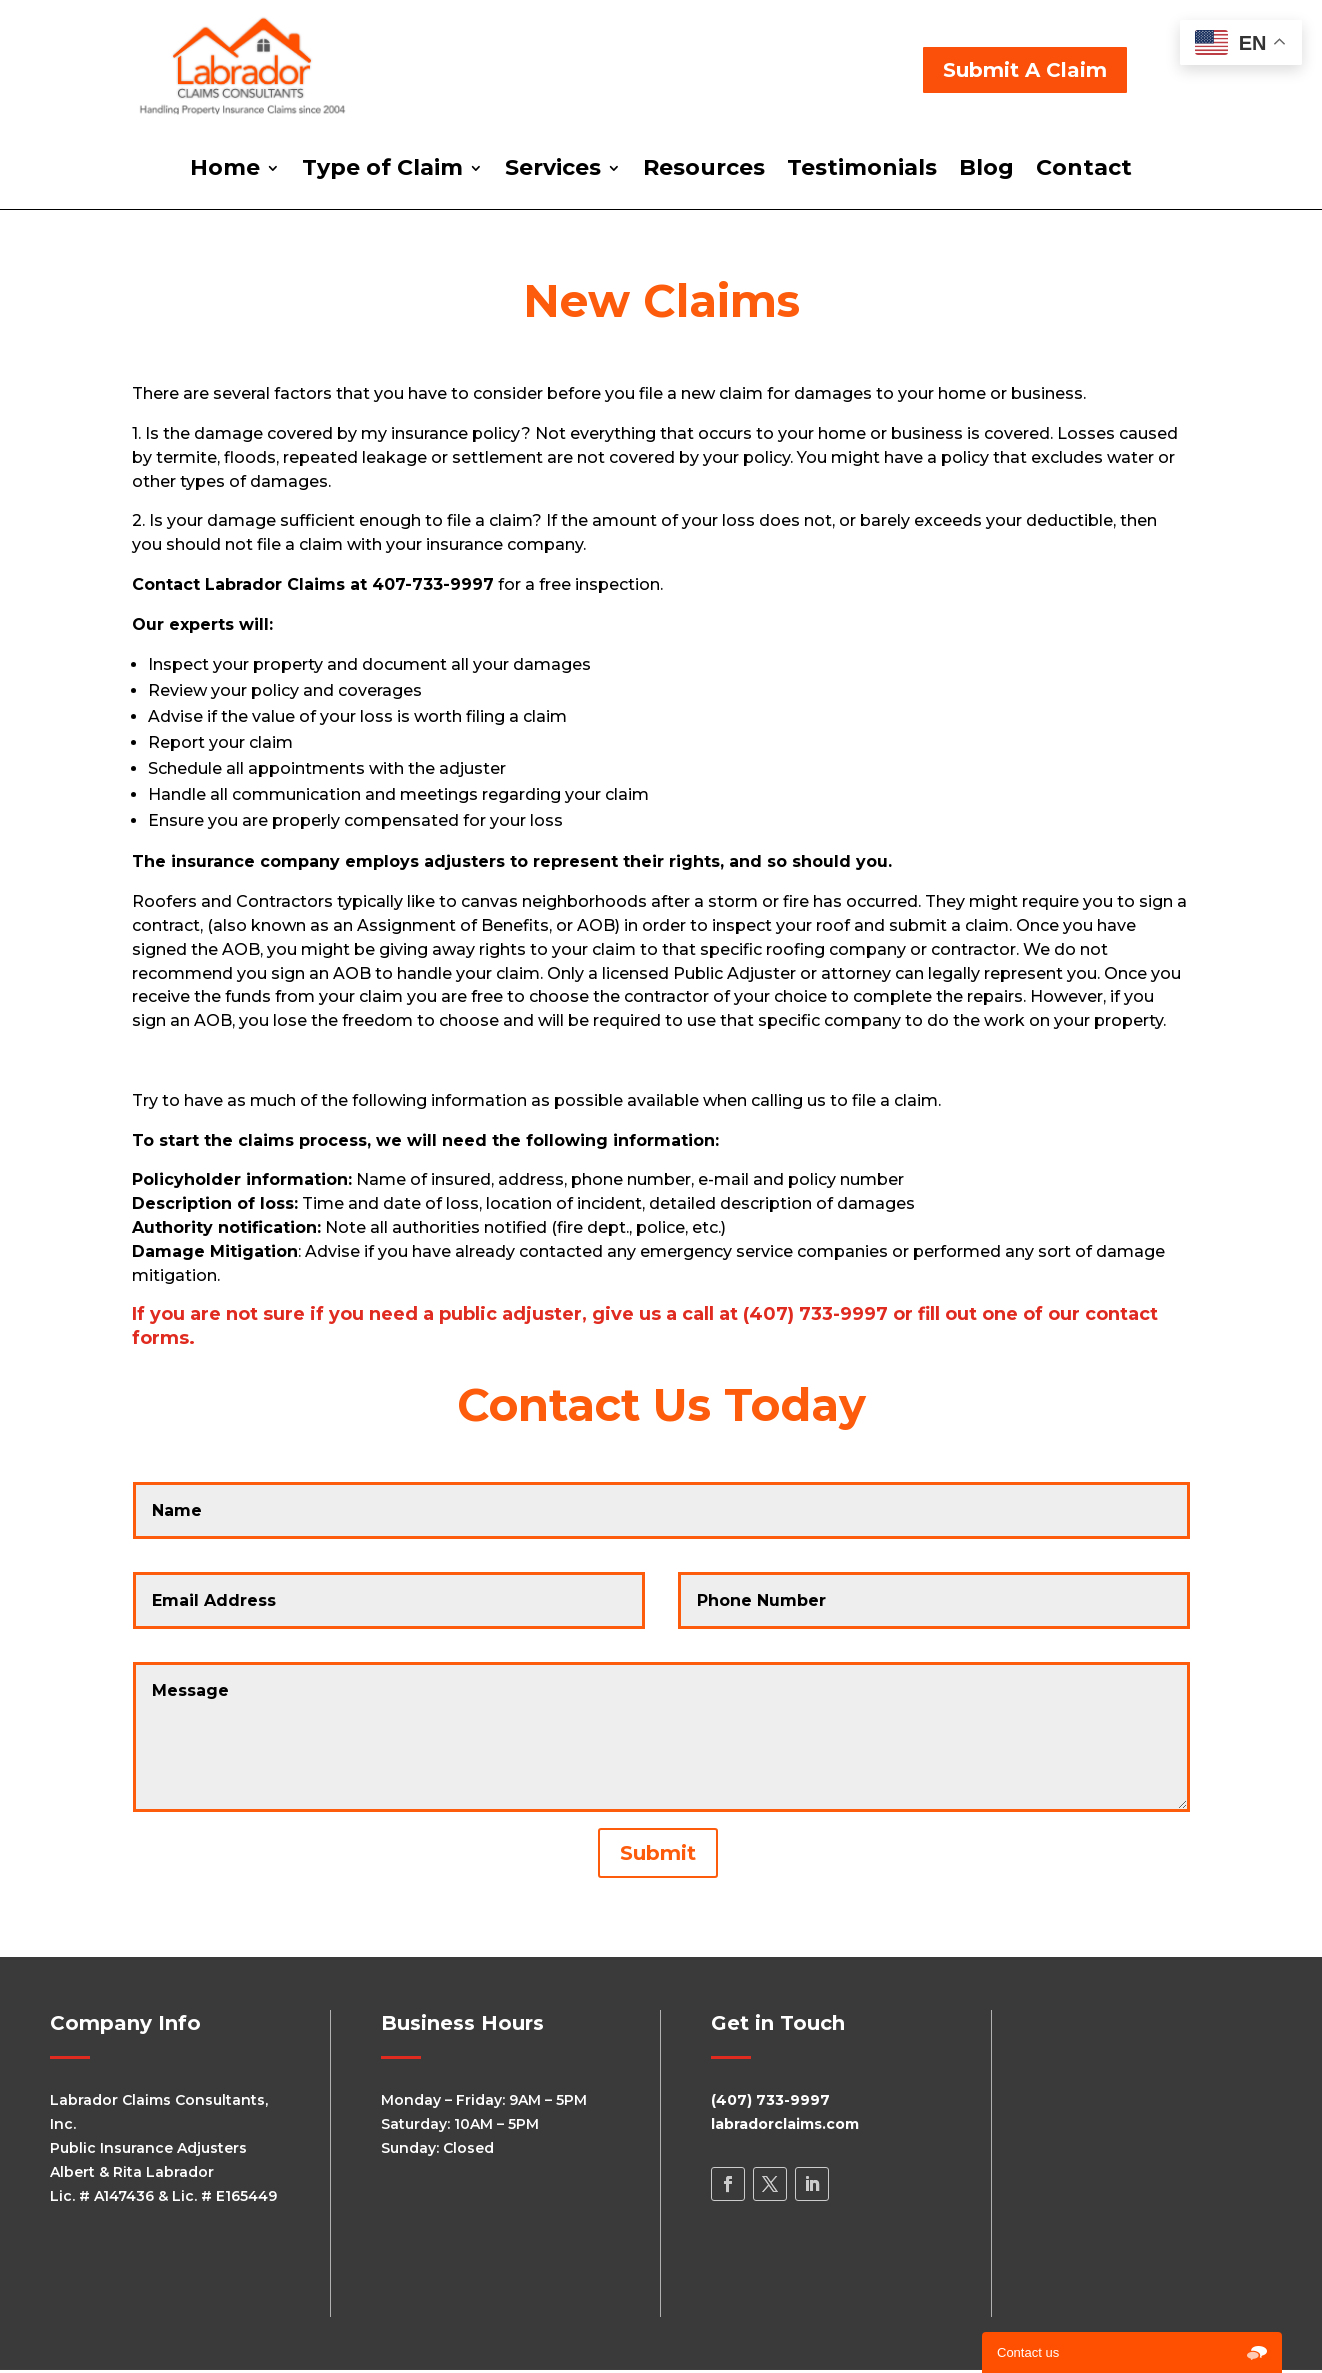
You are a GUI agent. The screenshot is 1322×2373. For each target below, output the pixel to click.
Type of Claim (382, 171)
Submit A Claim (1025, 70)
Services (553, 171)
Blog (986, 171)
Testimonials (862, 171)
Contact (1084, 171)
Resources (704, 171)
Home (225, 171)
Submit (658, 1853)
